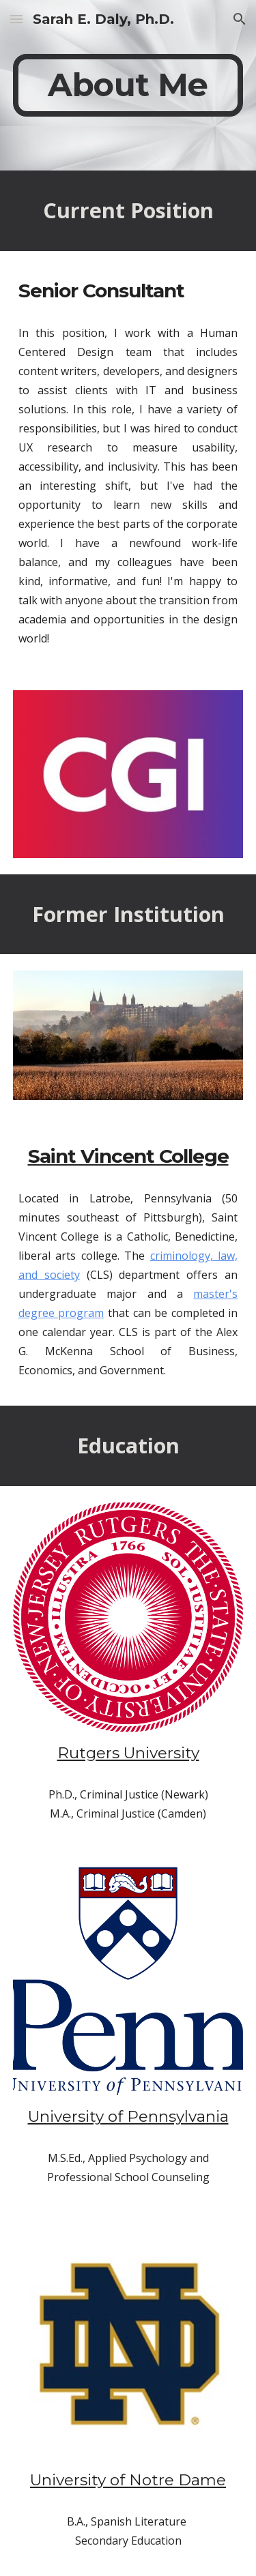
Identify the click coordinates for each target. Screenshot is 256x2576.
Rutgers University (128, 1752)
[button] (16, 19)
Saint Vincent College (128, 1156)
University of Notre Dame (128, 2479)
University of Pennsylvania (128, 2116)
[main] (128, 85)
